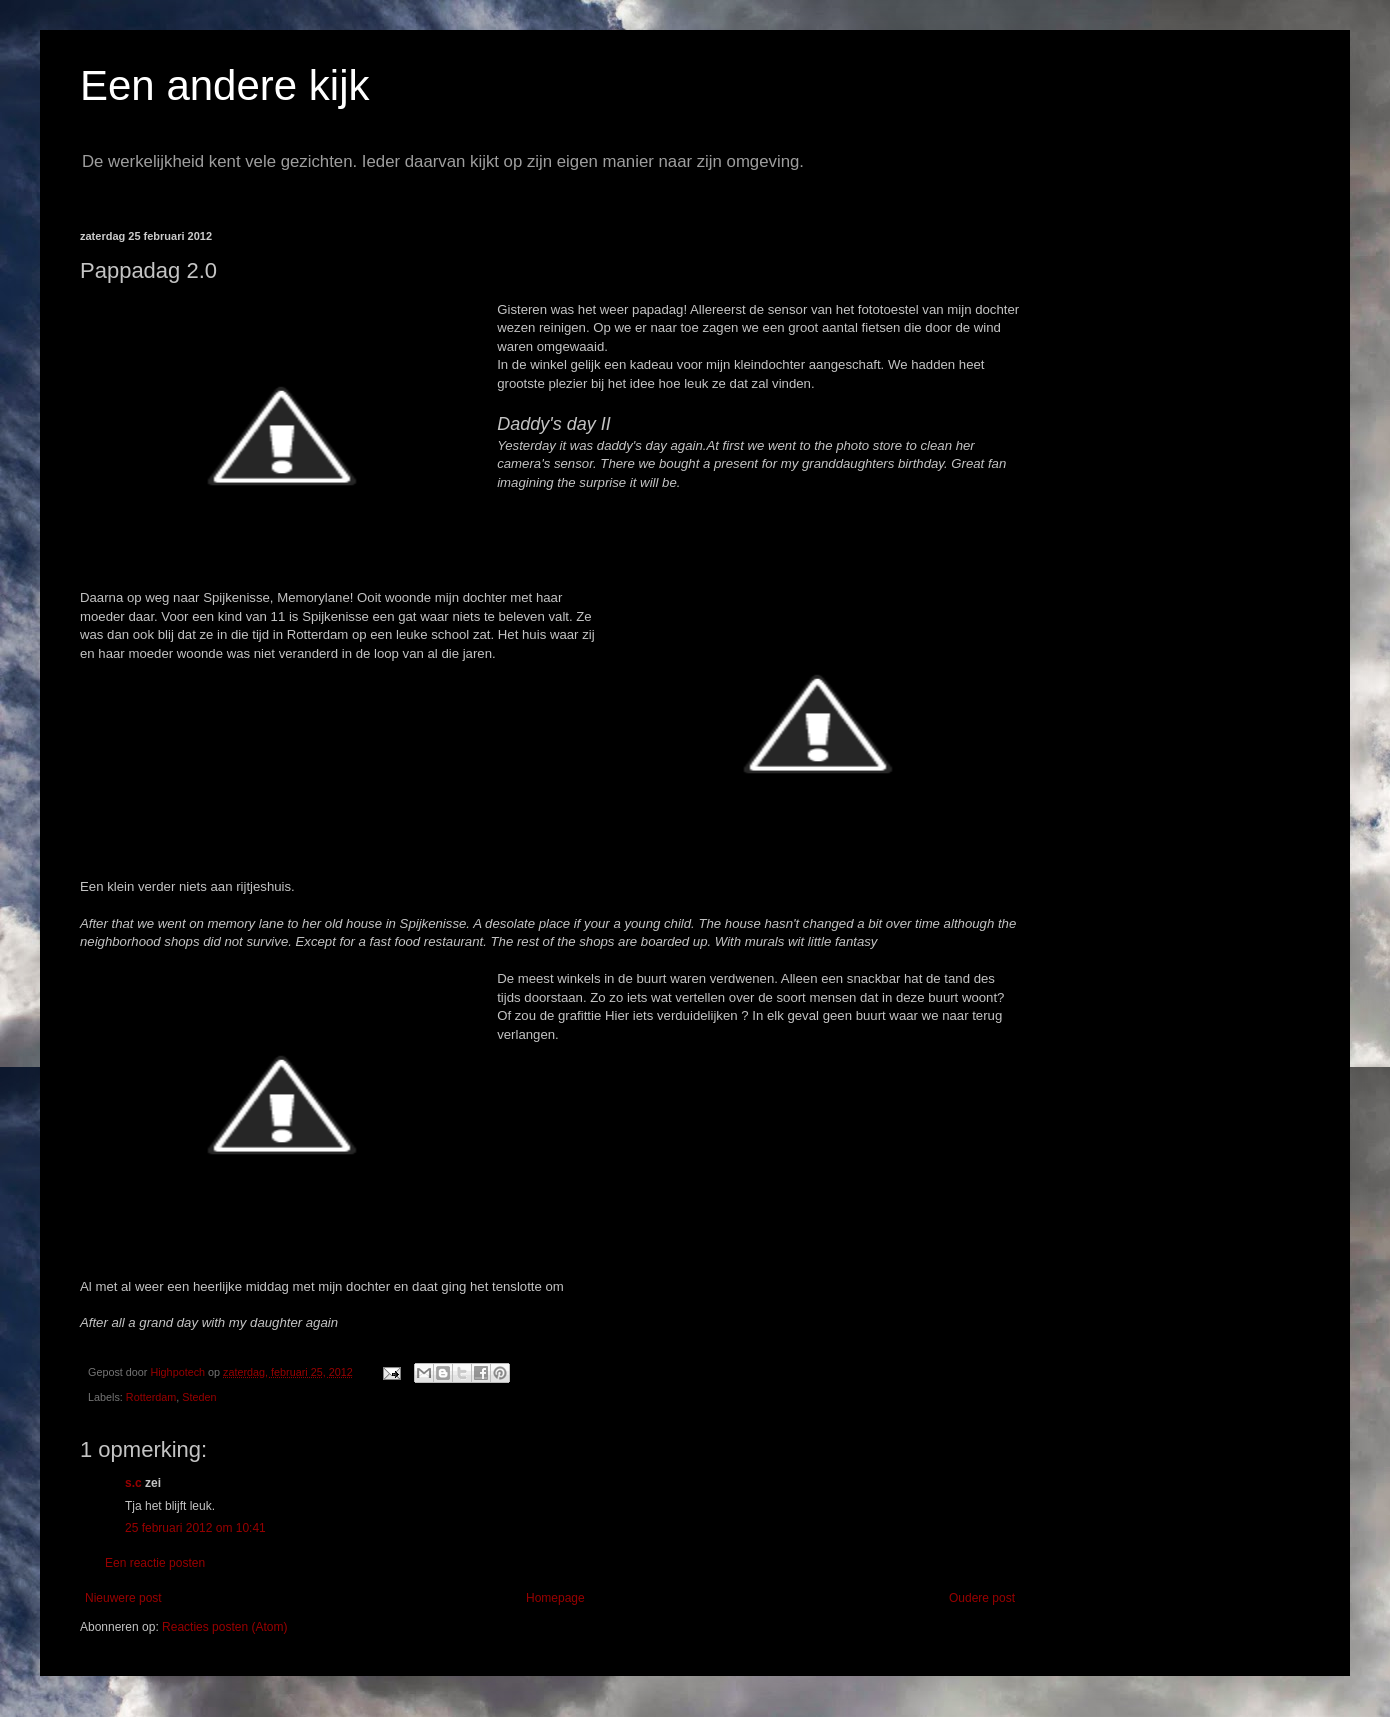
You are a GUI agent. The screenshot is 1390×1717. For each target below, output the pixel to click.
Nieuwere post (123, 1598)
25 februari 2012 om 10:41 (195, 1528)
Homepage (555, 1598)
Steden (199, 1397)
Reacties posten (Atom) (224, 1627)
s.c (133, 1483)
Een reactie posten (155, 1563)
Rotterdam (151, 1397)
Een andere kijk (225, 85)
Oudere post (982, 1598)
